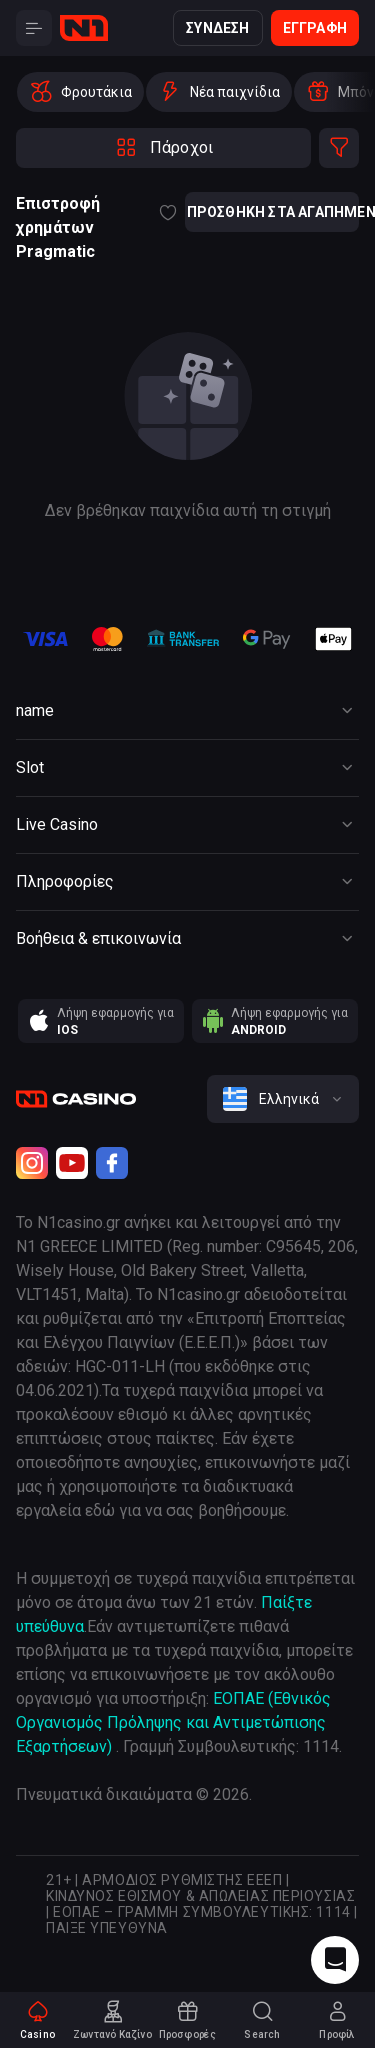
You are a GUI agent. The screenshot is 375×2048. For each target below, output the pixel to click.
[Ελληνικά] (283, 1099)
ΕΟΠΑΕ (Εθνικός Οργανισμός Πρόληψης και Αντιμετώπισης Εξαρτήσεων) (173, 1722)
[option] (80, 92)
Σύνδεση (217, 28)
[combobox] (283, 1099)
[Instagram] (32, 1163)
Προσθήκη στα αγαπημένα (272, 212)
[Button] (34, 28)
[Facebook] (112, 1163)
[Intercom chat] (335, 1960)
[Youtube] (72, 1163)
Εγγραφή (315, 28)
